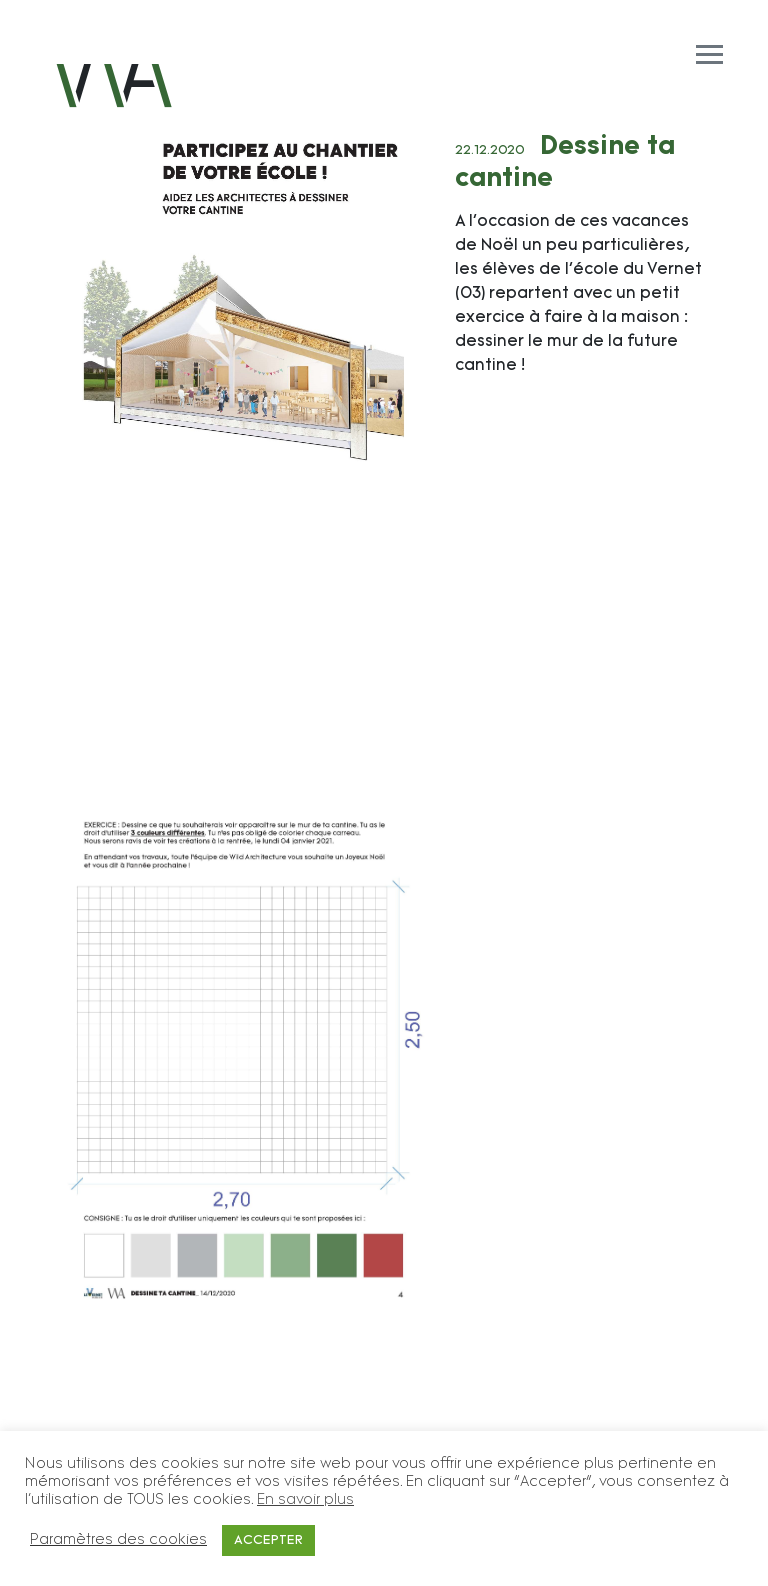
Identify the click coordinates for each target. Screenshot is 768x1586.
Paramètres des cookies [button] (118, 1540)
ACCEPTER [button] (268, 1540)
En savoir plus (305, 1500)
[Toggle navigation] (384, 32)
